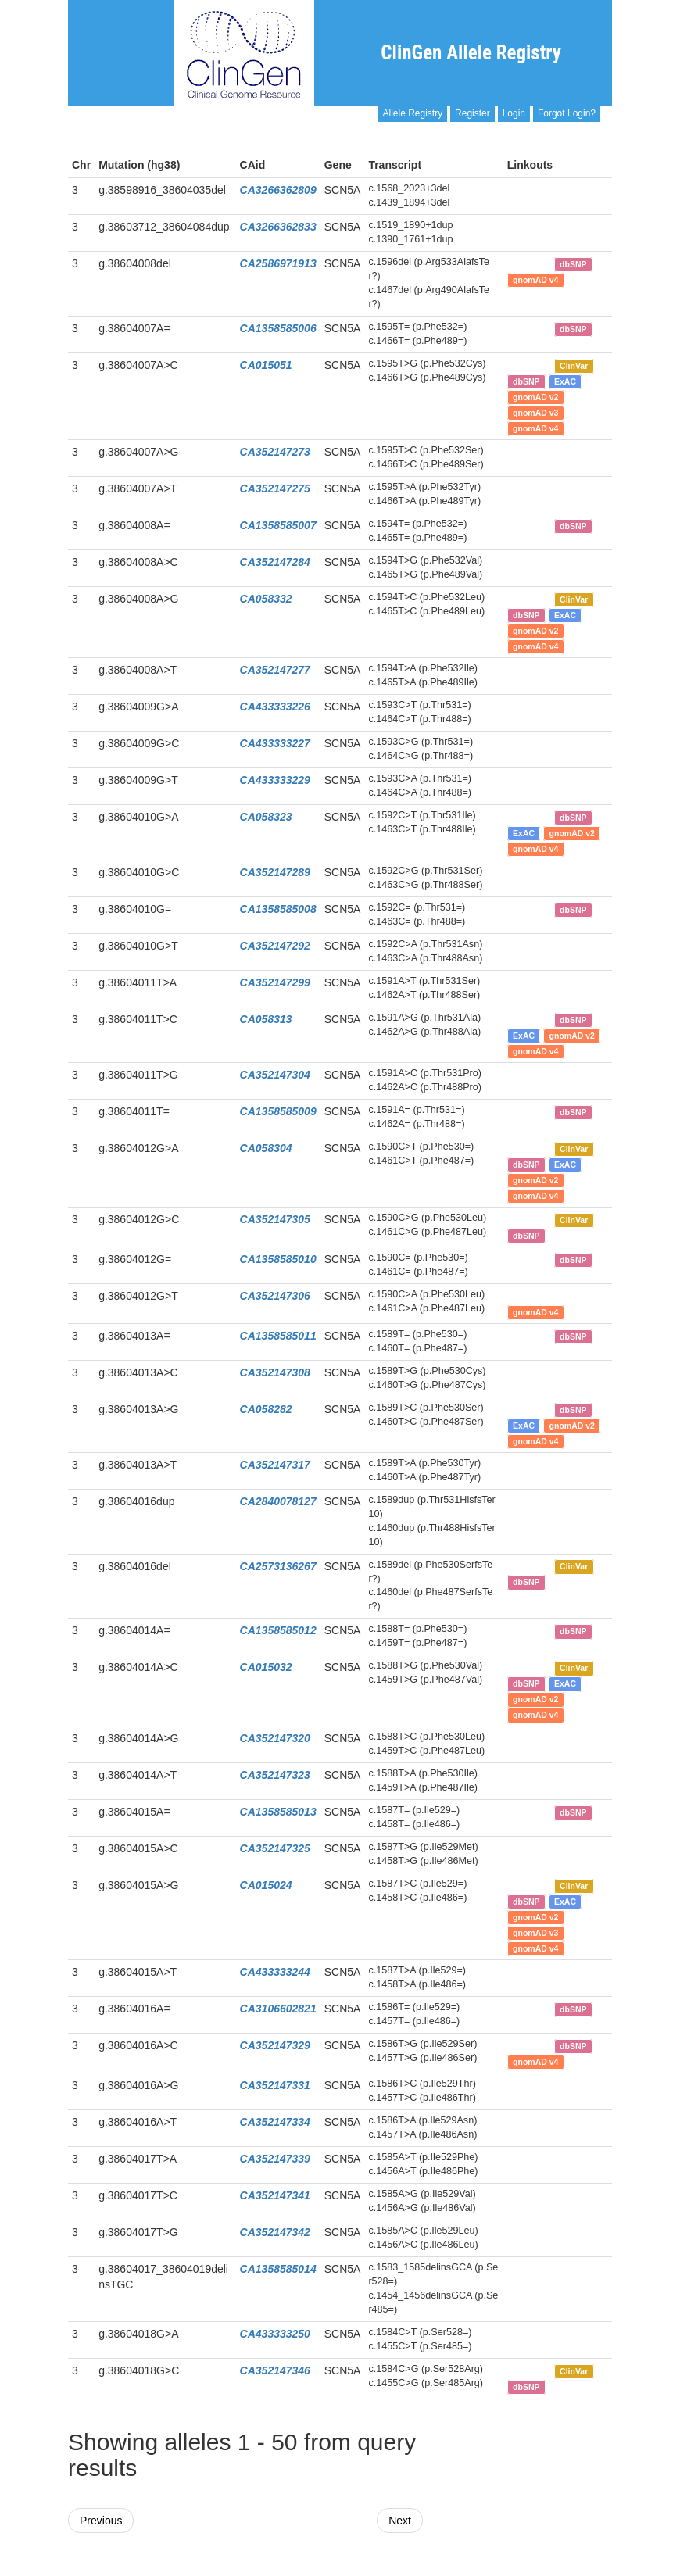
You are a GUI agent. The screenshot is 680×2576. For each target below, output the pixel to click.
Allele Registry (413, 113)
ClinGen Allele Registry (471, 52)
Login (514, 113)
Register (472, 113)
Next (399, 2520)
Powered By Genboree (535, 2568)
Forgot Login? (567, 113)
